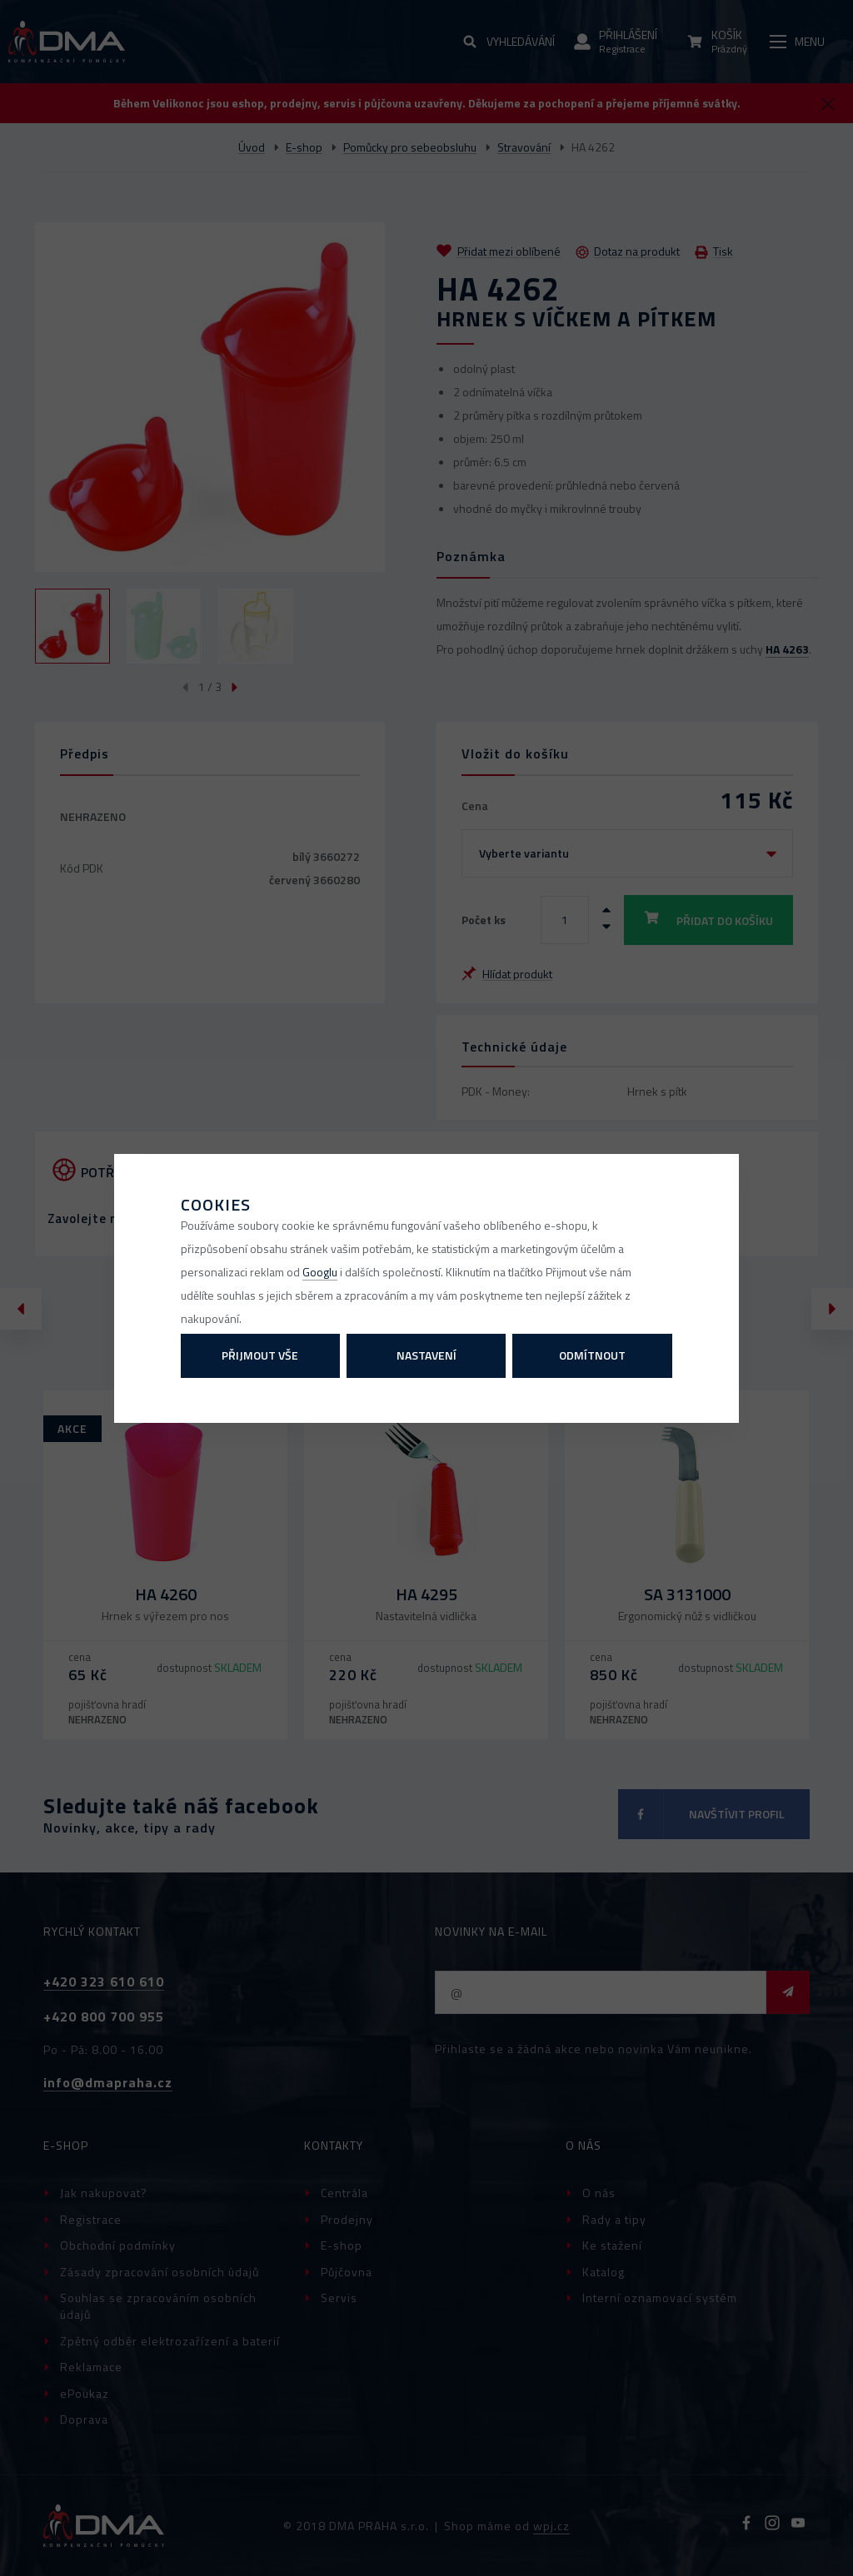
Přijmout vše (260, 1355)
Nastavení (426, 1355)
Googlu (319, 1272)
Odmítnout (592, 1355)
